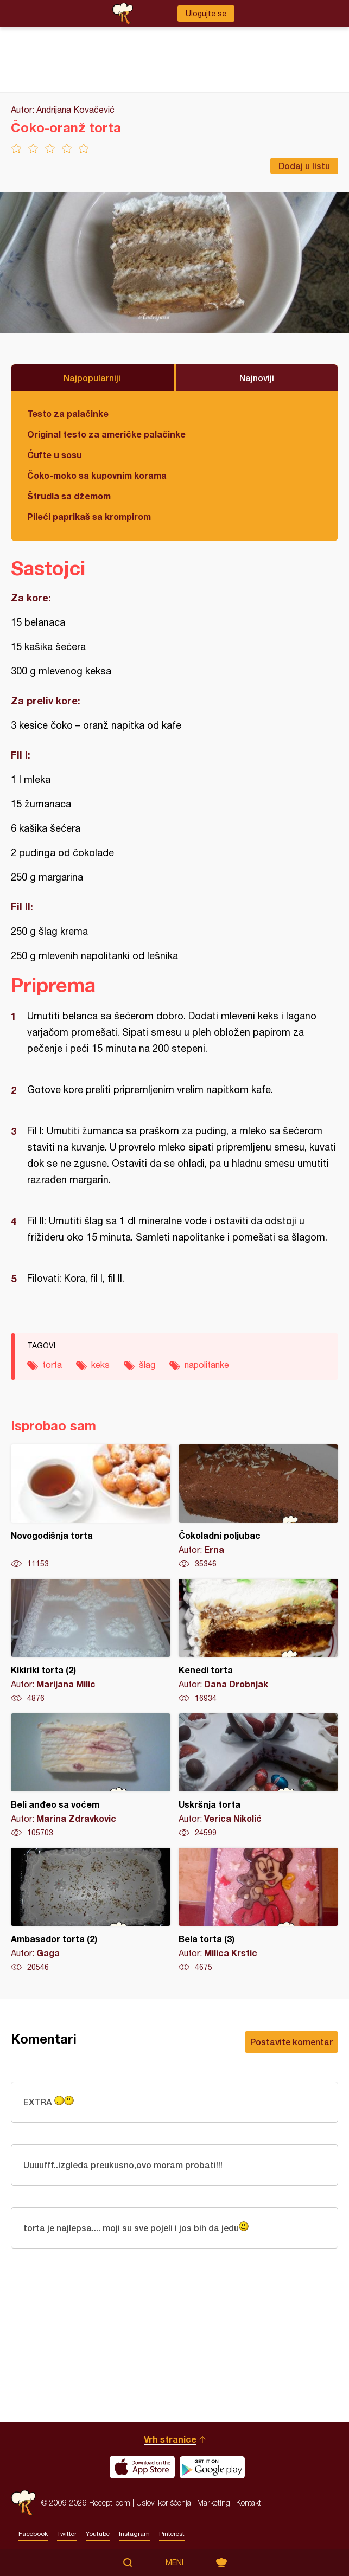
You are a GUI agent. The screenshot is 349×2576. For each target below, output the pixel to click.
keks (100, 1365)
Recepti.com (23, 2502)
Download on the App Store (142, 2467)
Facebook (33, 2534)
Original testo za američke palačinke (106, 434)
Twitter (67, 2534)
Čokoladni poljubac (258, 1506)
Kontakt (248, 2502)
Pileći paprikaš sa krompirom (89, 516)
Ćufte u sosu (54, 454)
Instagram (134, 2534)
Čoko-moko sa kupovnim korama (97, 475)
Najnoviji (256, 377)
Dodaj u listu (304, 165)
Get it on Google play (212, 2467)
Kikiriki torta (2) (90, 1641)
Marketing (213, 2502)
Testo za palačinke (68, 413)
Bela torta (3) (258, 1910)
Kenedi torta (258, 1641)
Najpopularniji (92, 377)
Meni (174, 2562)
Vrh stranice (170, 2439)
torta (52, 1365)
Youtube (98, 2534)
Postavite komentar (291, 2042)
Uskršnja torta (258, 1775)
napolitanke (207, 1365)
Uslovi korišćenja (163, 2502)
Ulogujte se (206, 13)
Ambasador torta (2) (90, 1910)
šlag (147, 1365)
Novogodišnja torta (90, 1506)
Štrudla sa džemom (69, 496)
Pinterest (172, 2534)
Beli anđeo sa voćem (90, 1775)
